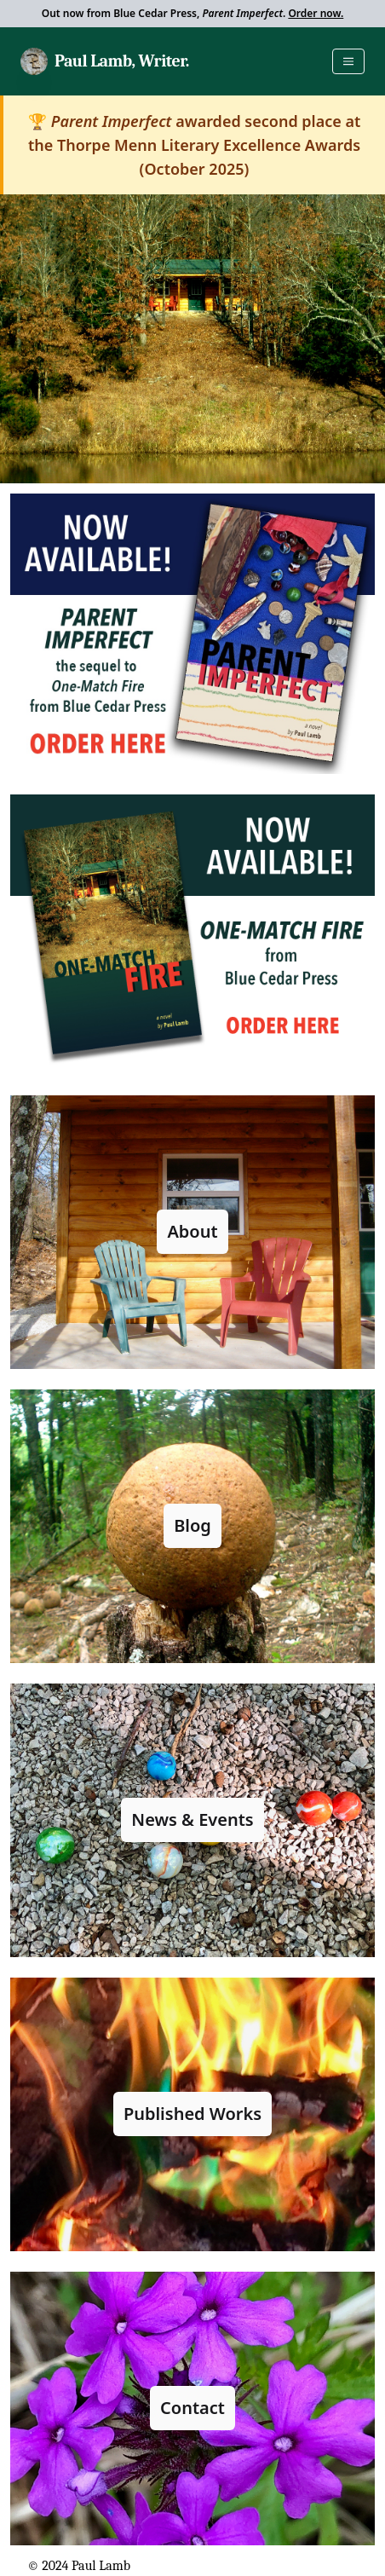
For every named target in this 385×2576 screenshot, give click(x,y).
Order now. (315, 13)
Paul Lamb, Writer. (122, 61)
